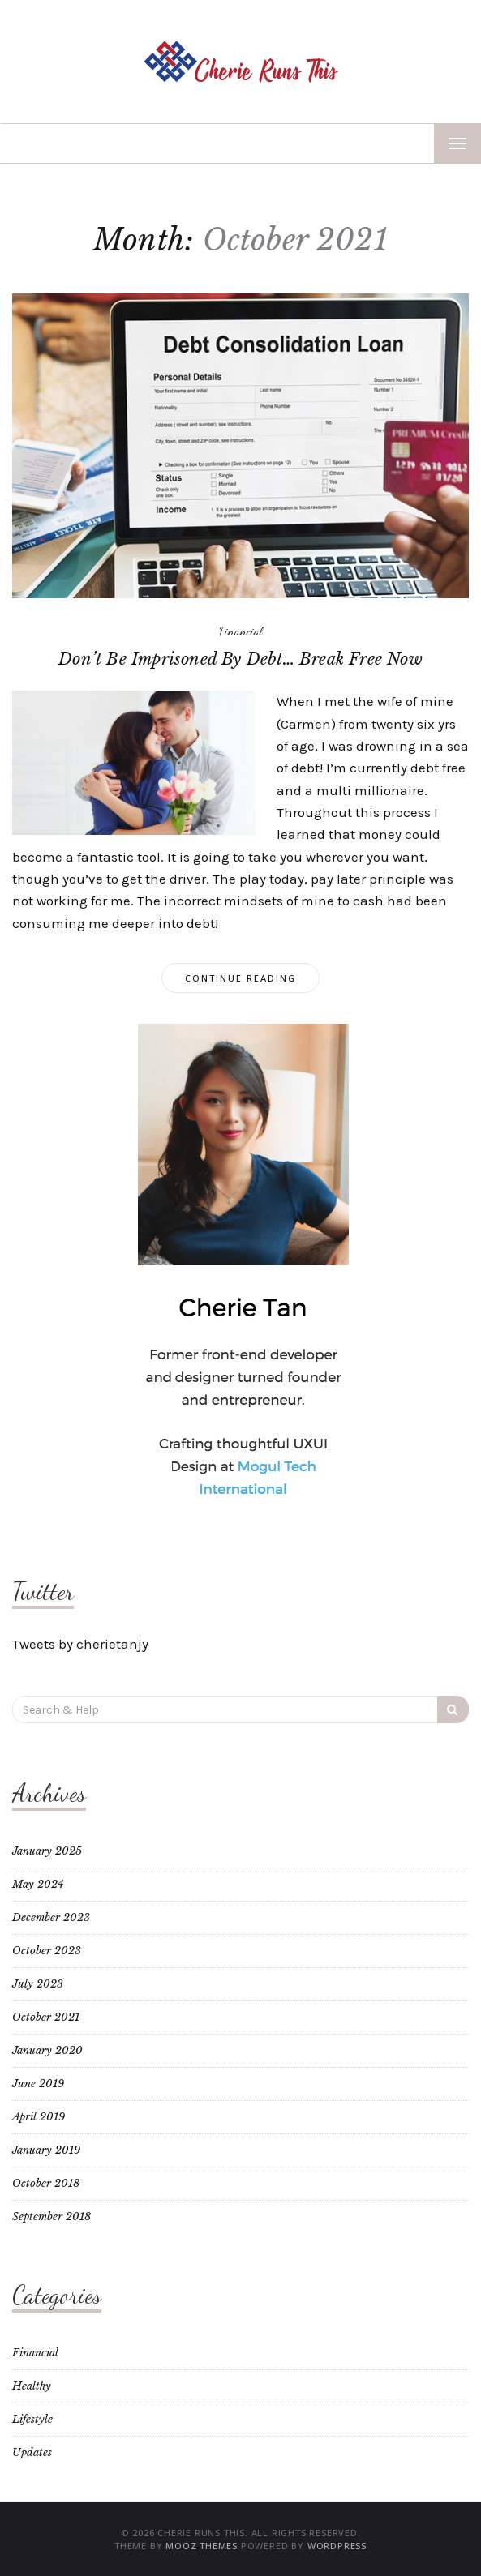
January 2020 (47, 2050)
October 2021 (45, 2017)
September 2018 (51, 2216)
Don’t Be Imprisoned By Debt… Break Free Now (240, 659)
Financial (240, 630)
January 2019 (46, 2150)
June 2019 (38, 2083)
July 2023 (37, 1984)
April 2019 (38, 2117)
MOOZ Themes (201, 2546)
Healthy (31, 2386)
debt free (436, 768)
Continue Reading (240, 978)
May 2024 (38, 1884)
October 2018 (45, 2183)
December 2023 (51, 1917)
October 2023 (46, 1951)
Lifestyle (32, 2419)
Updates (32, 2452)
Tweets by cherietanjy (80, 1644)
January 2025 (47, 1851)
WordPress (337, 2546)
